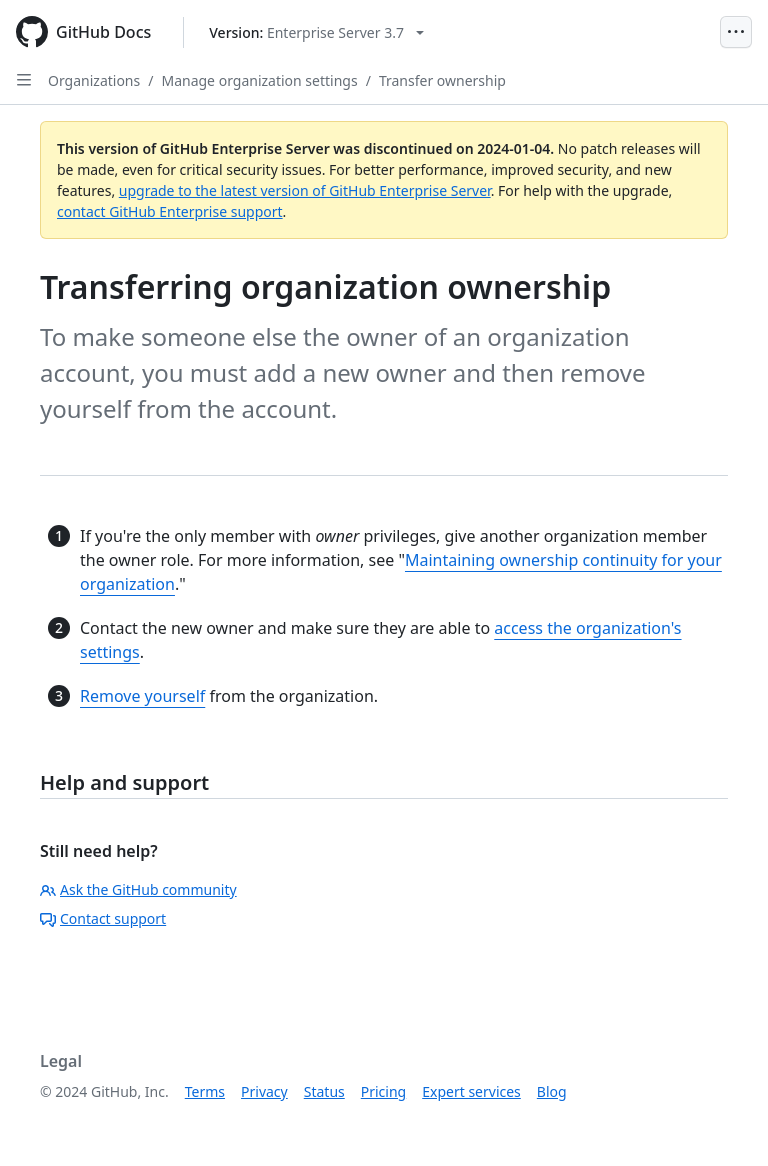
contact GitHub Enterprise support (170, 211)
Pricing (383, 1091)
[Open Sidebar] (24, 80)
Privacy (264, 1091)
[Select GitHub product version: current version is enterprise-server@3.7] (316, 32)
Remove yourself (142, 696)
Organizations (94, 80)
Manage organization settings (259, 80)
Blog (552, 1091)
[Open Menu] (736, 32)
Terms (205, 1091)
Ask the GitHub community (138, 889)
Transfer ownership (442, 80)
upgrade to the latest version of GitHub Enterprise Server (305, 190)
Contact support (103, 918)
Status (324, 1091)
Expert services (471, 1091)
